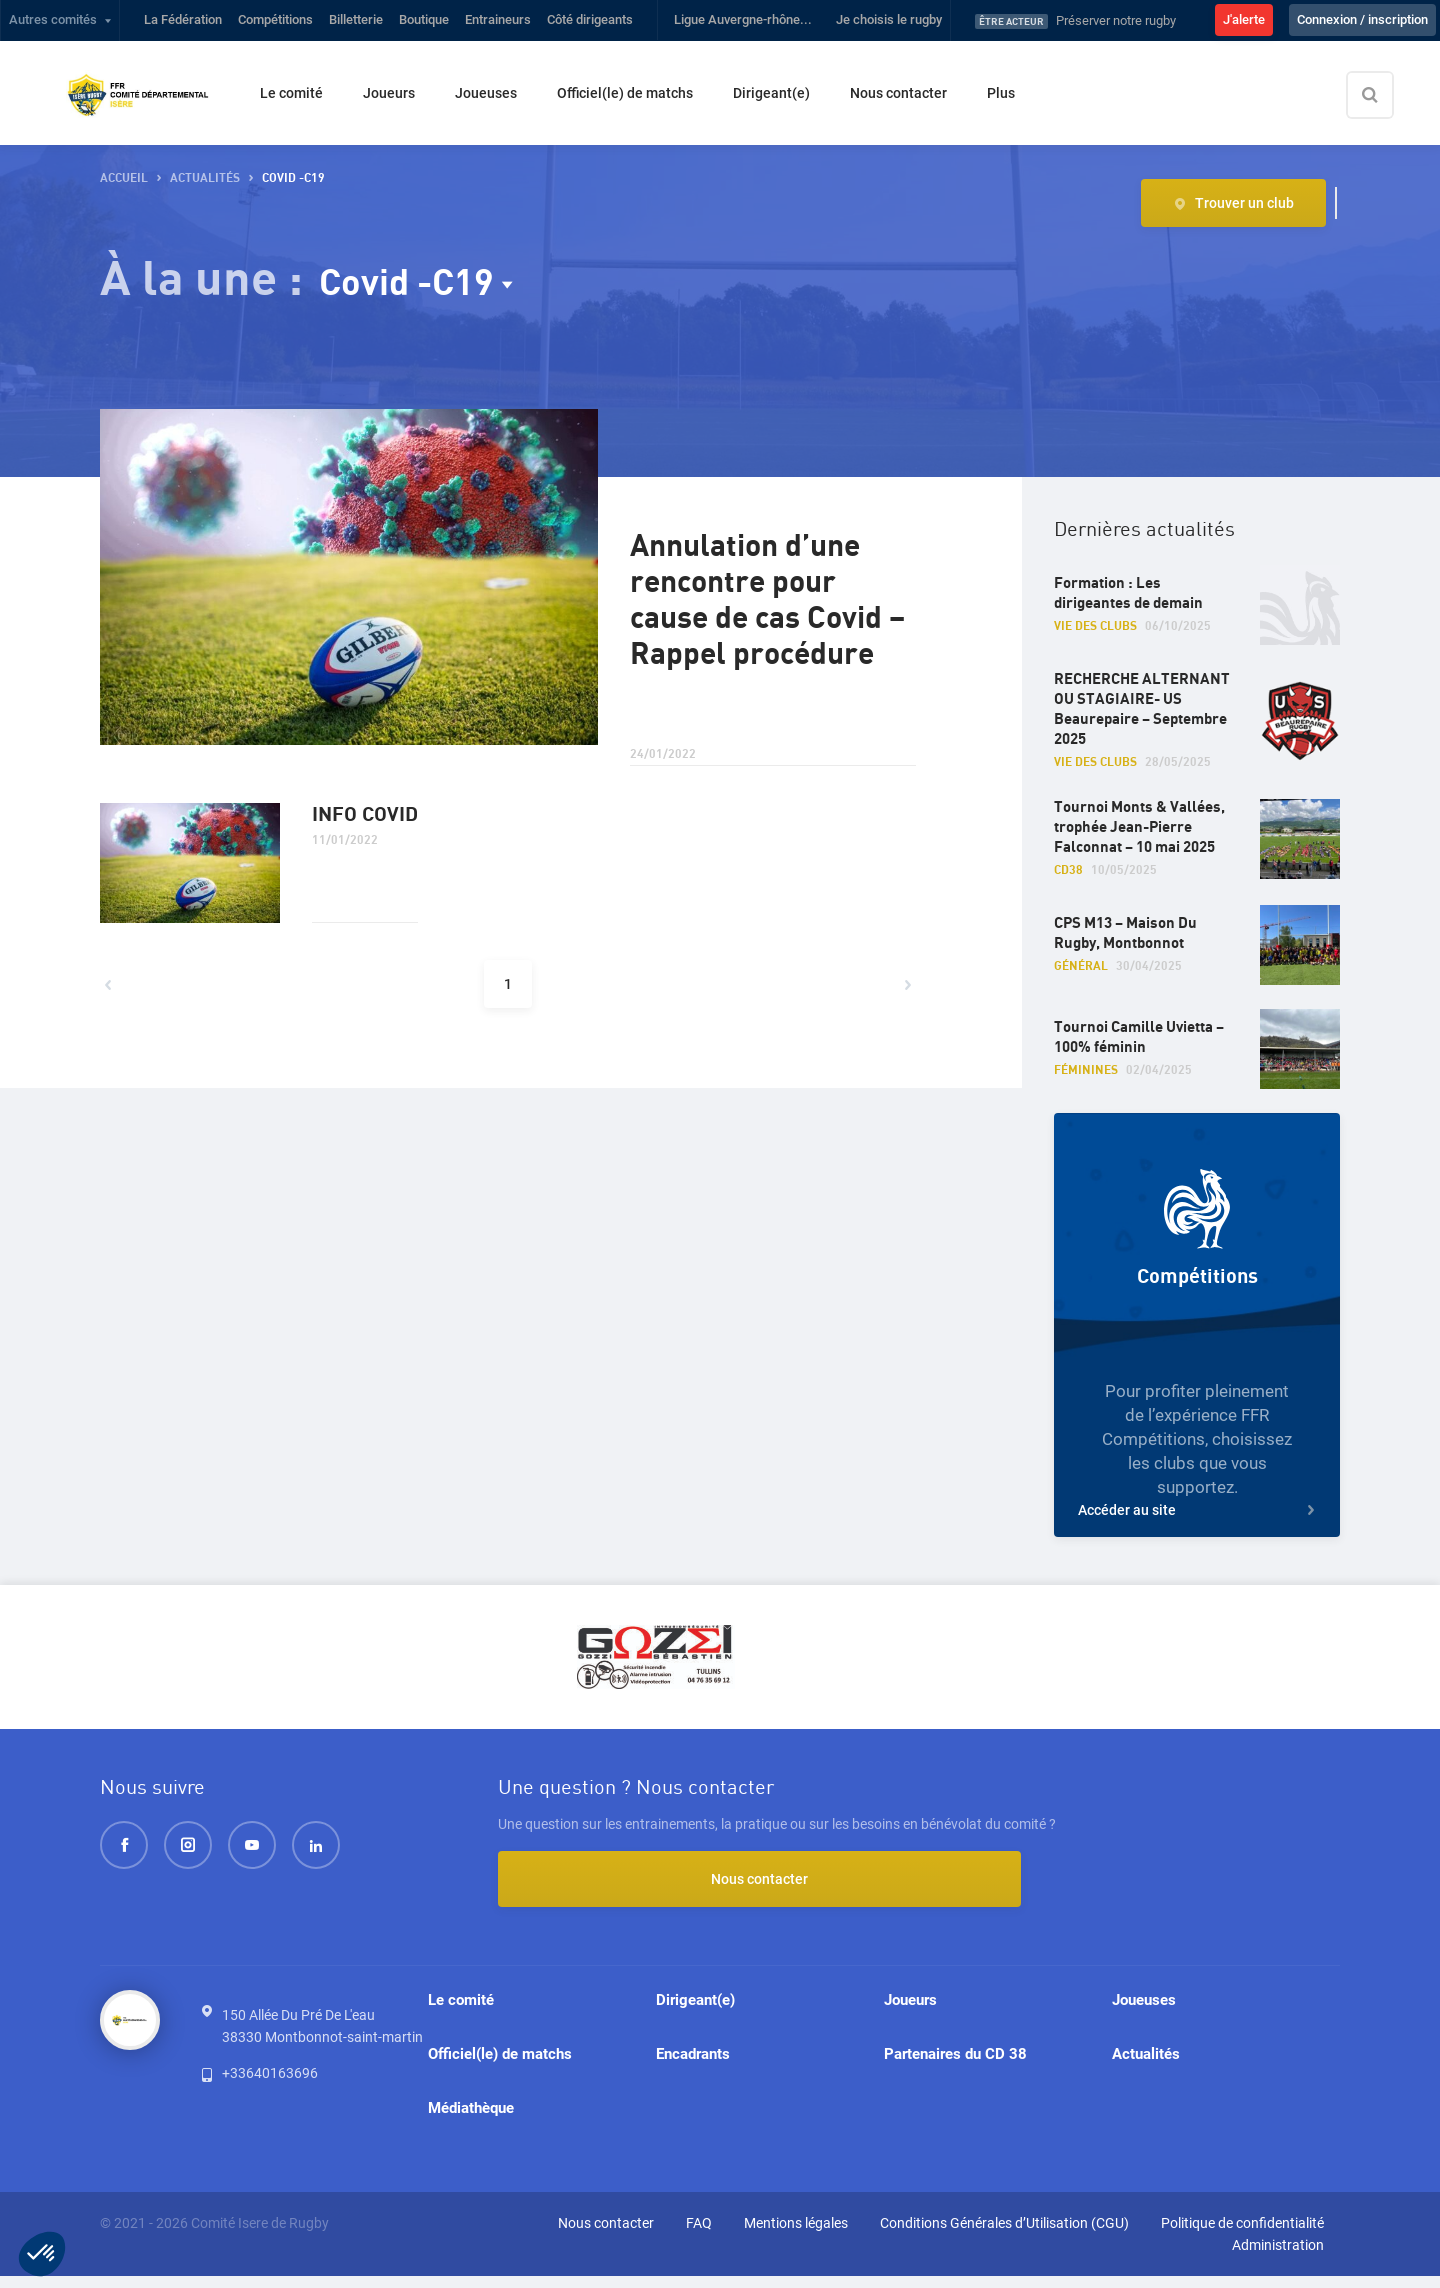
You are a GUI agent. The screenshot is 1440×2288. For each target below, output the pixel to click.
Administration (1278, 2257)
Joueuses (486, 93)
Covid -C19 (416, 282)
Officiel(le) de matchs (625, 93)
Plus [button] (1001, 93)
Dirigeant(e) (771, 93)
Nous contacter (898, 93)
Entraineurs (498, 19)
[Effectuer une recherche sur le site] (1387, 95)
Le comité (291, 93)
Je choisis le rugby (889, 19)
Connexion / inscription (1362, 19)
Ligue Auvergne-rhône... (743, 19)
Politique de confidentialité (1242, 2235)
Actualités (1146, 2059)
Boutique (424, 19)
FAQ (699, 2235)
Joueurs (389, 93)
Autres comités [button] (53, 19)
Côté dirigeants (590, 19)
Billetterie (356, 19)
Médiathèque (471, 2117)
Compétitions (275, 19)
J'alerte (1244, 19)
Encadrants (693, 2059)
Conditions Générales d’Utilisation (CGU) (1004, 2235)
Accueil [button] (124, 178)
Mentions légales (796, 2235)
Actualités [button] (205, 178)
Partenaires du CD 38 (955, 2059)
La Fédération (183, 19)
